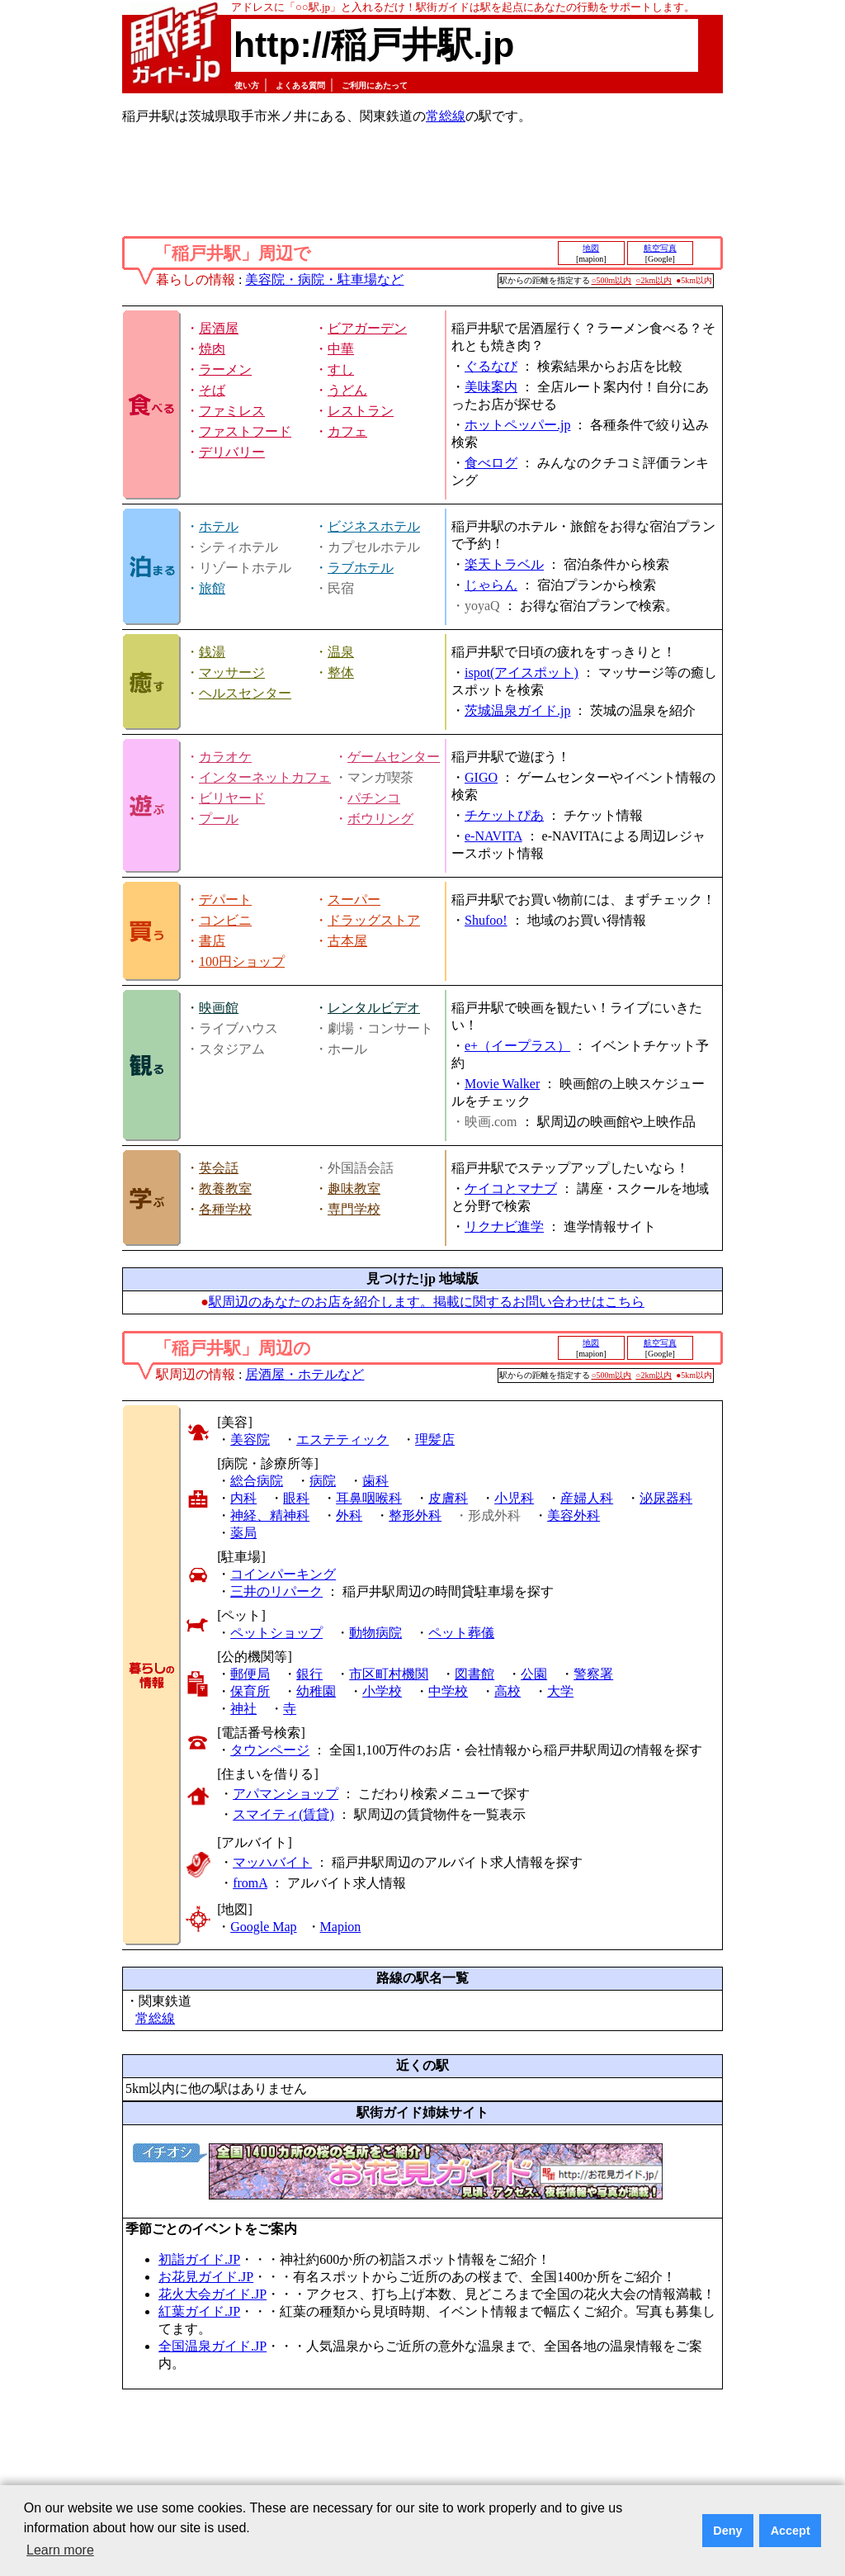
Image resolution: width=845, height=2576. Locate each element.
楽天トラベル (504, 564)
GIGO (481, 777)
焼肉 (212, 349)
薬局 (243, 1533)
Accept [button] (790, 2530)
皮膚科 (448, 1498)
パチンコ (373, 798)
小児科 (514, 1498)
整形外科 (415, 1515)
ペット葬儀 (461, 1633)
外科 (349, 1515)
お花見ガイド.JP (205, 2277)
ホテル (218, 526)
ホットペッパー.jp (517, 425)
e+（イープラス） (517, 1046)
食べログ (491, 463)
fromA (250, 1883)
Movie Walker (502, 1084)
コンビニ (225, 920)
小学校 (382, 1691)
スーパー (354, 900)
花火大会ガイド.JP (212, 2294)
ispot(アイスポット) (521, 672)
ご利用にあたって (375, 85)
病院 (322, 1481)
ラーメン (225, 369)
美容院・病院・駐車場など (324, 279)
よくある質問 (300, 85)
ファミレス (232, 411)
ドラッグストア (374, 920)
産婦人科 (586, 1498)
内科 (243, 1498)
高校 (507, 1691)
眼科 (296, 1498)
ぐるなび (491, 366)
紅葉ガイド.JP (199, 2311)
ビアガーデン (367, 328)
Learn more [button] (60, 2550)
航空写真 (660, 248)
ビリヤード (232, 798)
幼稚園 (316, 1691)
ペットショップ (276, 1633)
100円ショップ (242, 961)
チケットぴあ (504, 815)
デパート (225, 900)
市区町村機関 (388, 1674)
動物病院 (375, 1633)
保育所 (250, 1691)
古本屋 (347, 941)
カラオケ (225, 757)
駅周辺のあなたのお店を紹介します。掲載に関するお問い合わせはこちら (426, 1302)
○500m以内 (612, 280)
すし (341, 369)
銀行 (309, 1674)
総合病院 (256, 1481)
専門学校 (354, 1209)
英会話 (218, 1168)
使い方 (246, 85)
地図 (591, 248)
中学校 (448, 1691)
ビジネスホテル (374, 526)
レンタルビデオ (374, 1008)
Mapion (340, 1927)
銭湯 (212, 652)
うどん (347, 390)
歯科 (375, 1481)
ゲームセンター (393, 757)
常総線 (445, 116)
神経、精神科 (269, 1515)
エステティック (342, 1439)
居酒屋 (218, 328)
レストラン (361, 411)
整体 (341, 672)
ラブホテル (361, 568)
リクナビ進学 (504, 1226)
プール (218, 819)
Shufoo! (486, 920)
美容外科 (573, 1515)
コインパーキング (283, 1574)
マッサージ (232, 672)
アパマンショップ (285, 1794)
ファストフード (245, 431)
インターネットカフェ (265, 777)
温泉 (341, 652)
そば (212, 390)
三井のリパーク (276, 1591)
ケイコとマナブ (511, 1188)
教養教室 (225, 1188)
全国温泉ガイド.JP (212, 2346)
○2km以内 (653, 280)
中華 (341, 349)
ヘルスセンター (245, 693)
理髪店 (435, 1439)
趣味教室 (354, 1188)
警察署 (593, 1674)
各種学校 (225, 1209)
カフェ (347, 431)
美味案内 (491, 387)
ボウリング (380, 819)
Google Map (263, 1927)
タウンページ (269, 1750)
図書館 (474, 1674)
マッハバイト (272, 1862)
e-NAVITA (493, 836)
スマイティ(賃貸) (283, 1814)
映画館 (218, 1008)
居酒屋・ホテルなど (304, 1374)
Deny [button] (727, 2530)
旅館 (212, 588)
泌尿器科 (666, 1498)
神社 (243, 1709)
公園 (534, 1674)
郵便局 (250, 1674)
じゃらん (491, 585)
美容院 (250, 1439)
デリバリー (232, 452)
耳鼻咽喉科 (369, 1498)
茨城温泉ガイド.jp (517, 710)
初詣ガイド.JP (199, 2259)
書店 (212, 941)
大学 (560, 1691)
